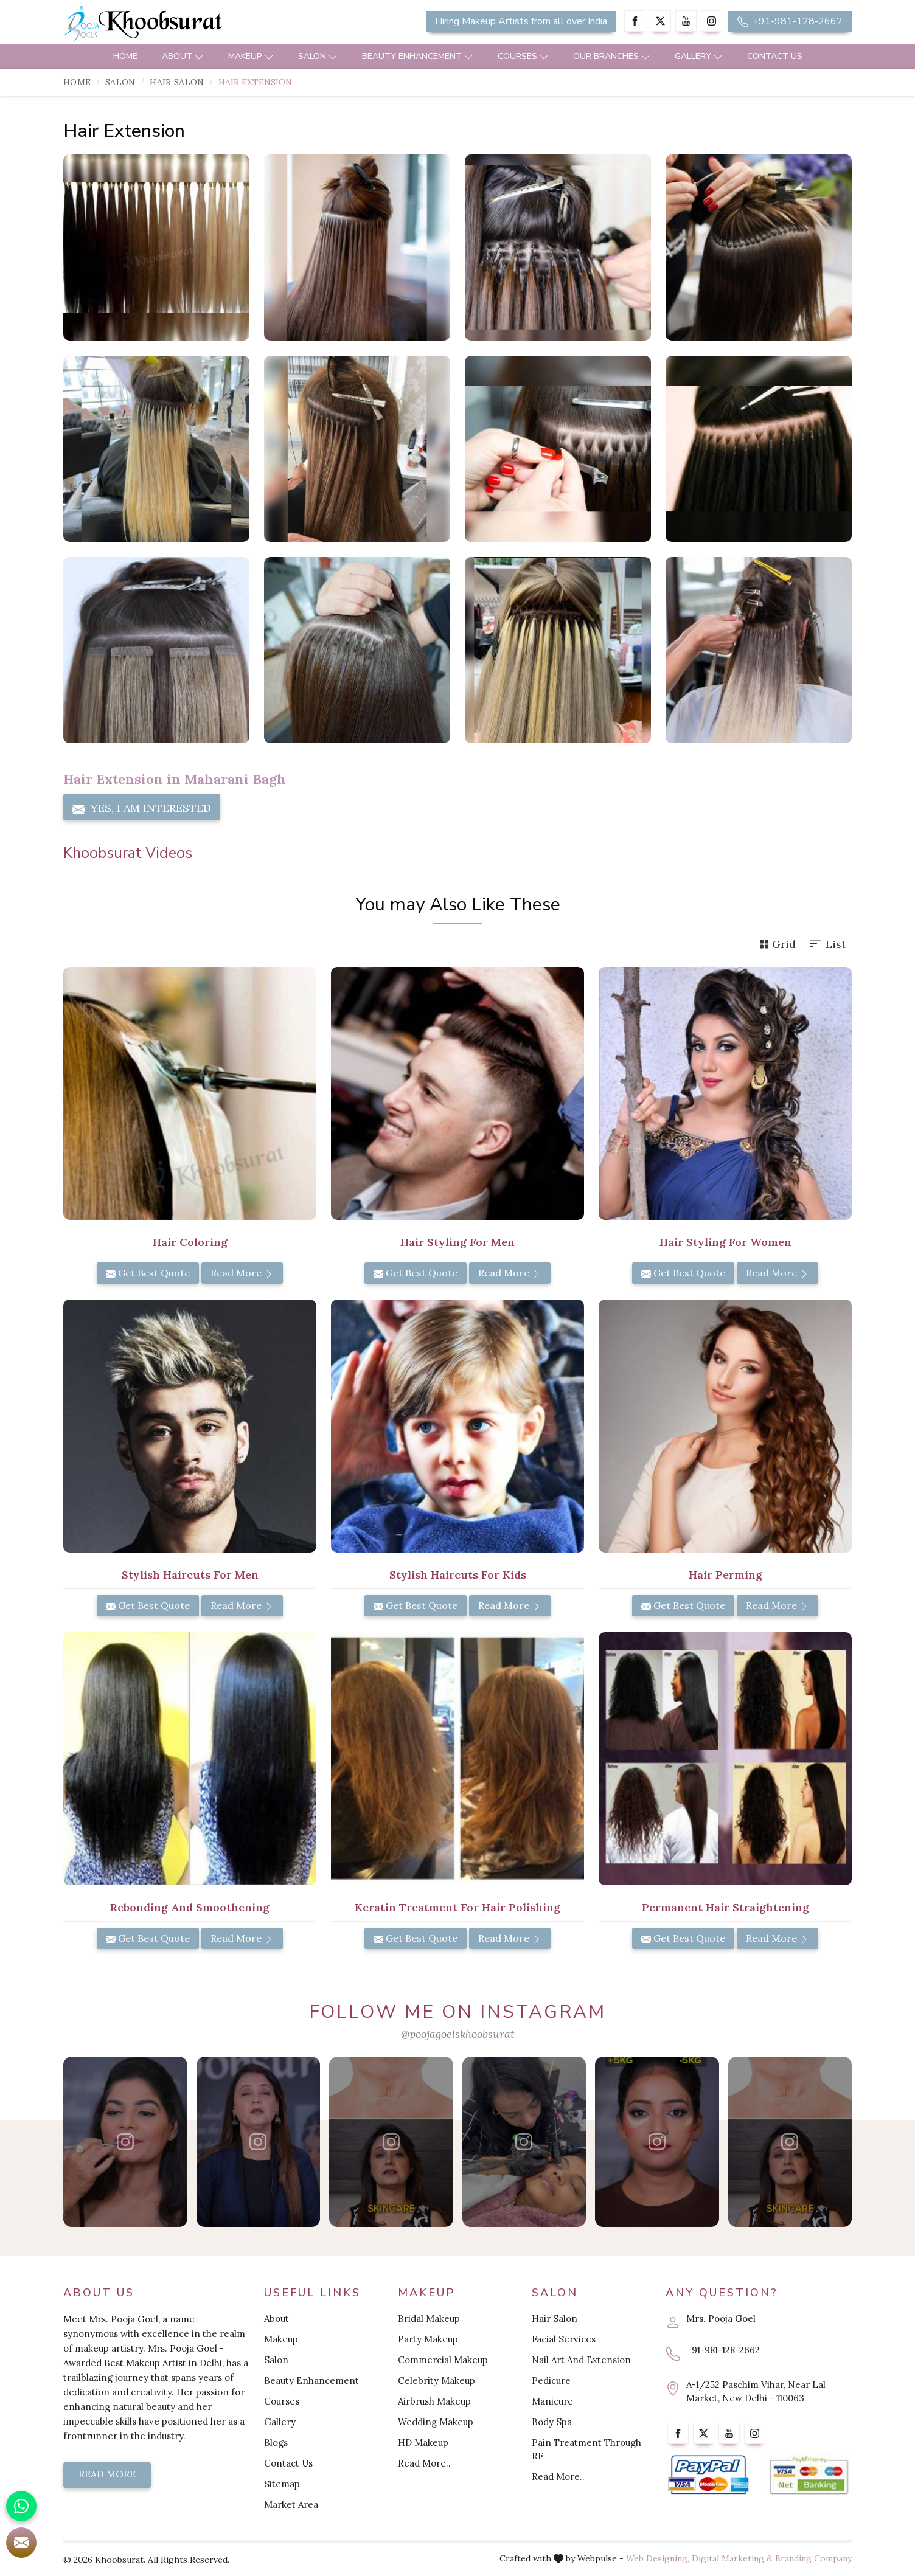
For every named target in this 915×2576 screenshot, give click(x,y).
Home (125, 56)
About (183, 56)
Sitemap (282, 2484)
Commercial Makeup (443, 2360)
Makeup (251, 56)
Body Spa (552, 2422)
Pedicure (551, 2380)
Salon (318, 56)
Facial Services (564, 2339)
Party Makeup (428, 2339)
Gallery (699, 56)
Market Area (291, 2504)
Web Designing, (657, 2558)
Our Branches (611, 56)
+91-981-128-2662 (790, 21)
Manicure (552, 2401)
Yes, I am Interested (141, 808)
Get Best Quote (148, 1273)
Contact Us (774, 56)
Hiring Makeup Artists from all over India (521, 21)
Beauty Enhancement (417, 56)
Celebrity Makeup (436, 2380)
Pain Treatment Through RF (586, 2449)
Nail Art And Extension (581, 2360)
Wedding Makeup (435, 2422)
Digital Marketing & (732, 2558)
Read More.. (424, 2463)
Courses (523, 56)
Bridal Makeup (429, 2318)
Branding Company (813, 2558)
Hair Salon (177, 82)
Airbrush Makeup (434, 2401)
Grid (777, 944)
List (827, 944)
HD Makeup (423, 2442)
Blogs (276, 2442)
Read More (242, 1273)
